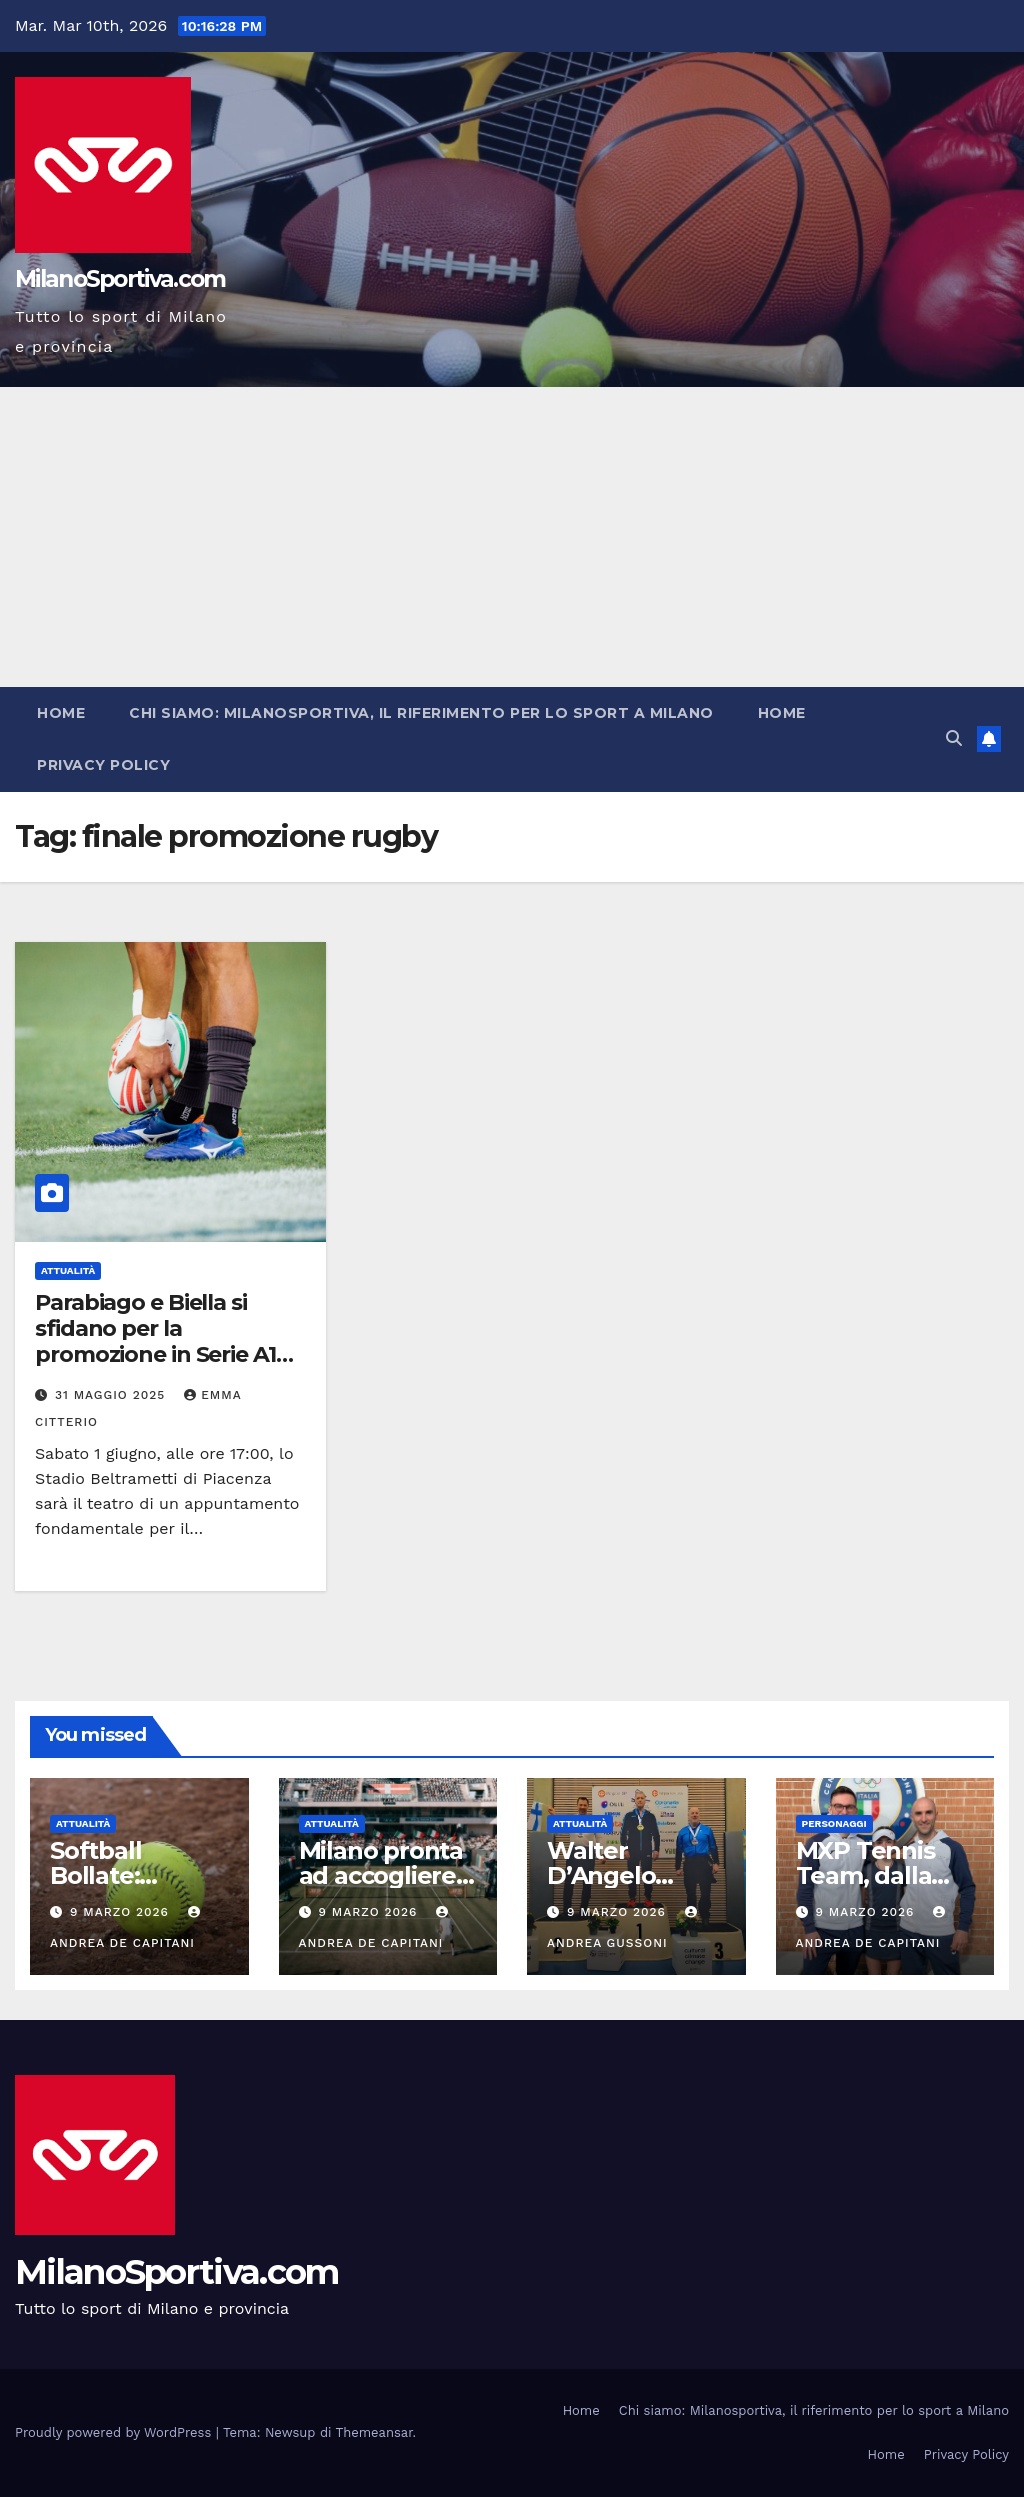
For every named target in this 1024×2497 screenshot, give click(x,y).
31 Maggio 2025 (112, 1395)
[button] (954, 738)
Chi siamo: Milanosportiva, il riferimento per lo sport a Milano (421, 713)
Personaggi (834, 1823)
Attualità (68, 1270)
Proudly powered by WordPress (115, 2432)
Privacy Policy (103, 765)
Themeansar (374, 2432)
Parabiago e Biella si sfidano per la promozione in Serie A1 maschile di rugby (155, 1342)
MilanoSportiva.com (120, 279)
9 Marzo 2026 (122, 1912)
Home (61, 713)
